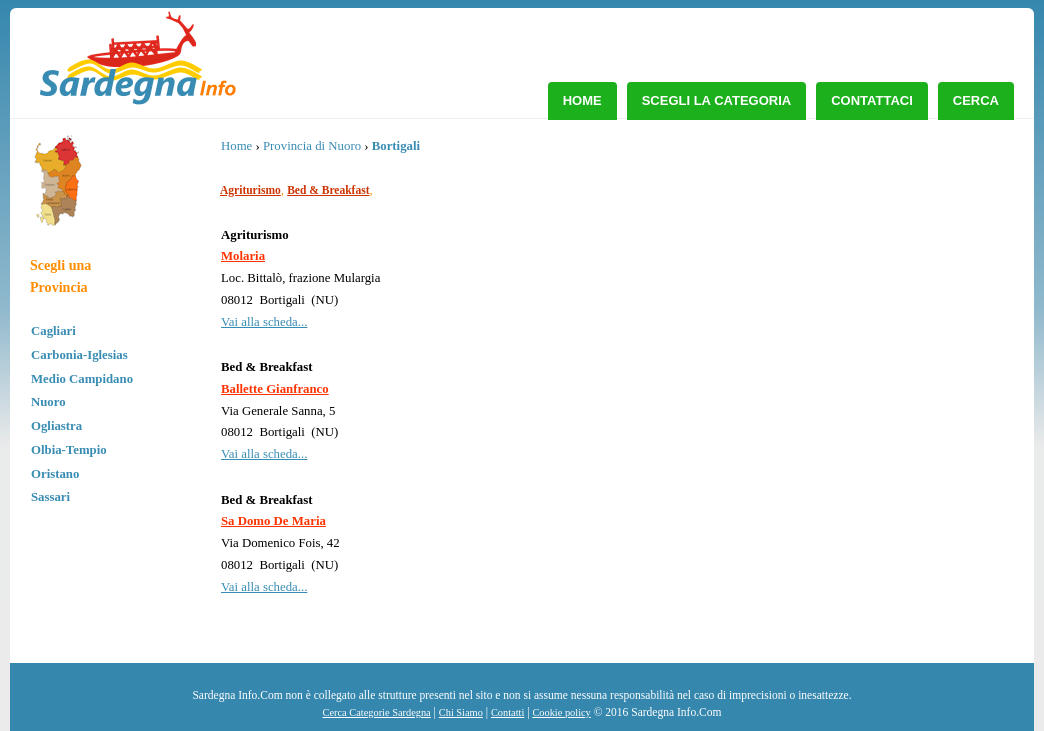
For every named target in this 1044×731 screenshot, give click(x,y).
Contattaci (872, 100)
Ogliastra (56, 426)
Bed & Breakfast (328, 190)
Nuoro (48, 402)
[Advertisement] (852, 285)
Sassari (50, 497)
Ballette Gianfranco (275, 389)
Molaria (243, 256)
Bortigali (396, 146)
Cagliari (53, 331)
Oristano (55, 474)
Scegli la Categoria (717, 100)
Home (582, 100)
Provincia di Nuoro (312, 146)
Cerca (976, 100)
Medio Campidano (82, 379)
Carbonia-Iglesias (79, 355)
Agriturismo (250, 190)
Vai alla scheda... (264, 322)
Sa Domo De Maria (273, 521)
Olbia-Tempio (69, 450)
